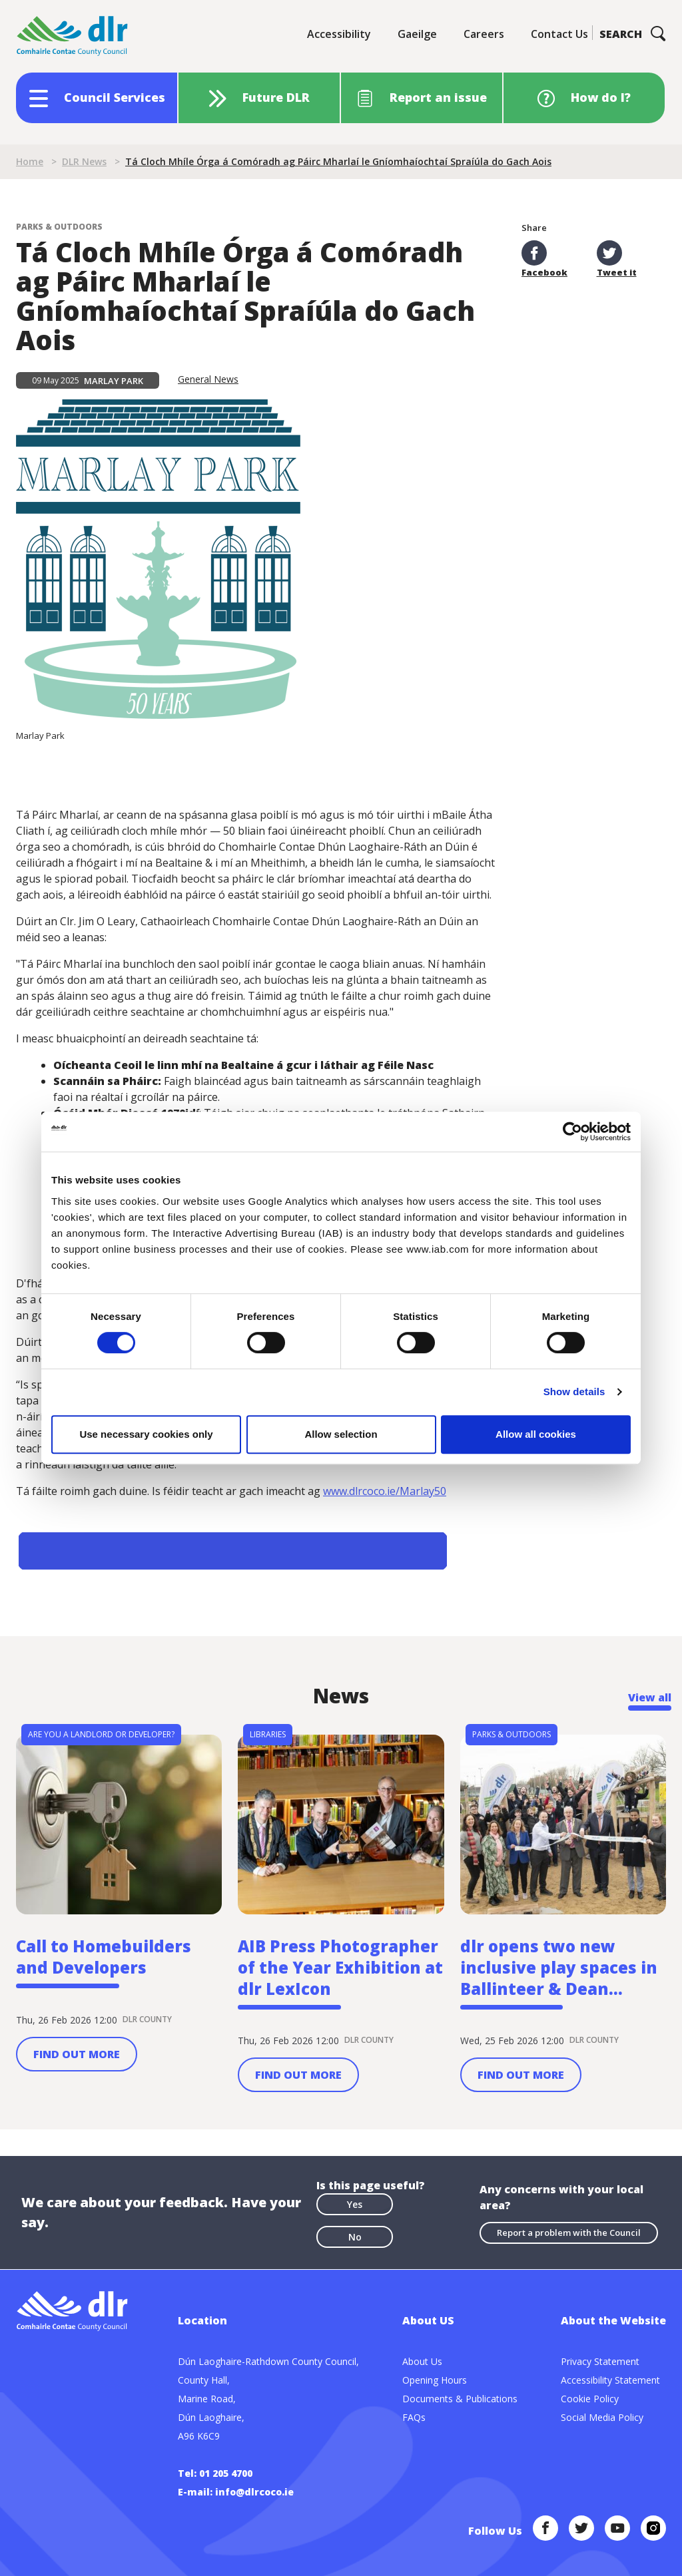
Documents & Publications (459, 2398)
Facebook (544, 258)
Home (29, 161)
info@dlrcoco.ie (254, 2491)
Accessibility (339, 34)
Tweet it (617, 258)
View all (649, 1697)
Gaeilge (417, 34)
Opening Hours (434, 2380)
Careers (484, 34)
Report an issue (438, 97)
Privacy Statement (600, 2361)
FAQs (414, 2417)
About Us (422, 2361)
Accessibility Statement (610, 2380)
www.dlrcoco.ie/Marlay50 (384, 1491)
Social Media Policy (602, 2417)
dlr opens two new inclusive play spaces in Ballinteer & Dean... (558, 1968)
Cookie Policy (590, 2398)
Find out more (76, 2054)
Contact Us (559, 34)
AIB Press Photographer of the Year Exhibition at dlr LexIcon (340, 1968)
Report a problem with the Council (569, 2233)
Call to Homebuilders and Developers (103, 1957)
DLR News (84, 161)
